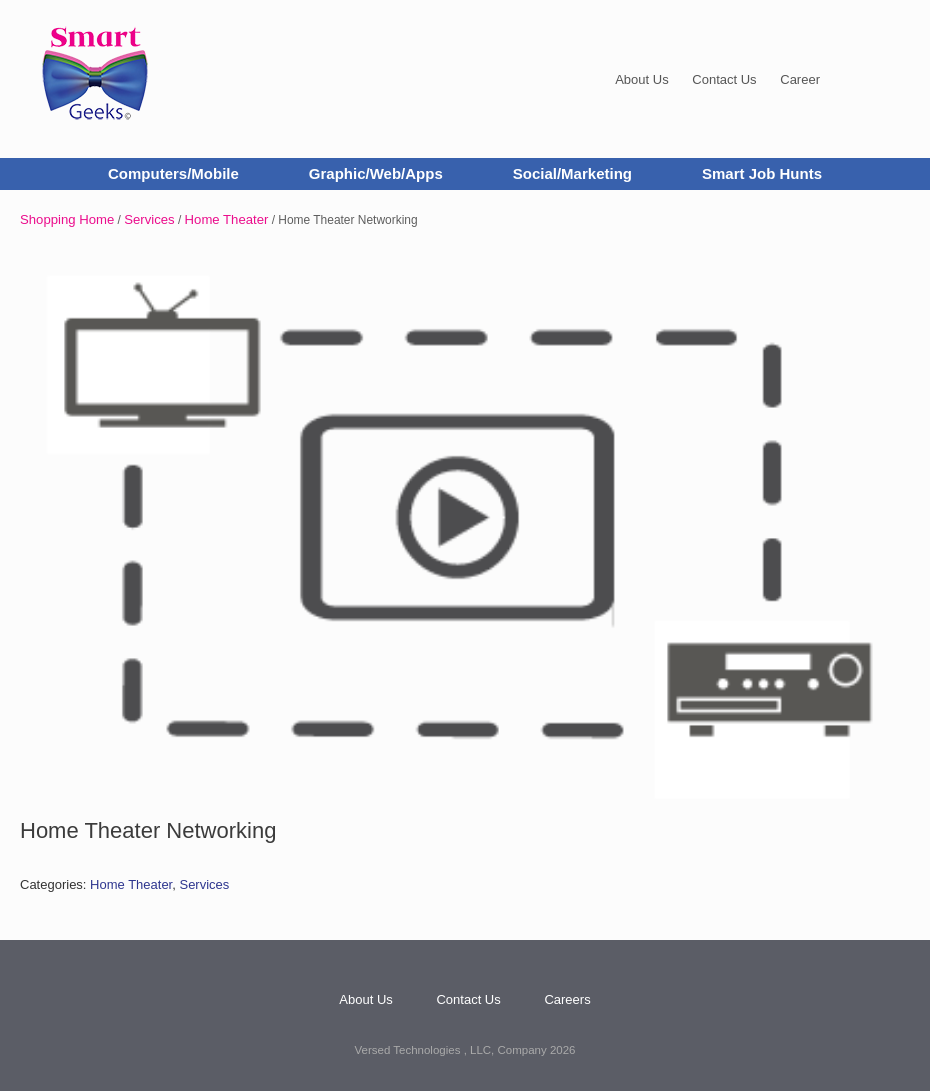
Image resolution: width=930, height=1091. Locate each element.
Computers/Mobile (173, 173)
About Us (641, 79)
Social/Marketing (572, 173)
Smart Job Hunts (762, 173)
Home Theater (227, 219)
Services (149, 219)
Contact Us (724, 79)
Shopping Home (67, 219)
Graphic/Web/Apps (376, 173)
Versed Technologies (409, 1050)
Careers (567, 999)
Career (800, 79)
